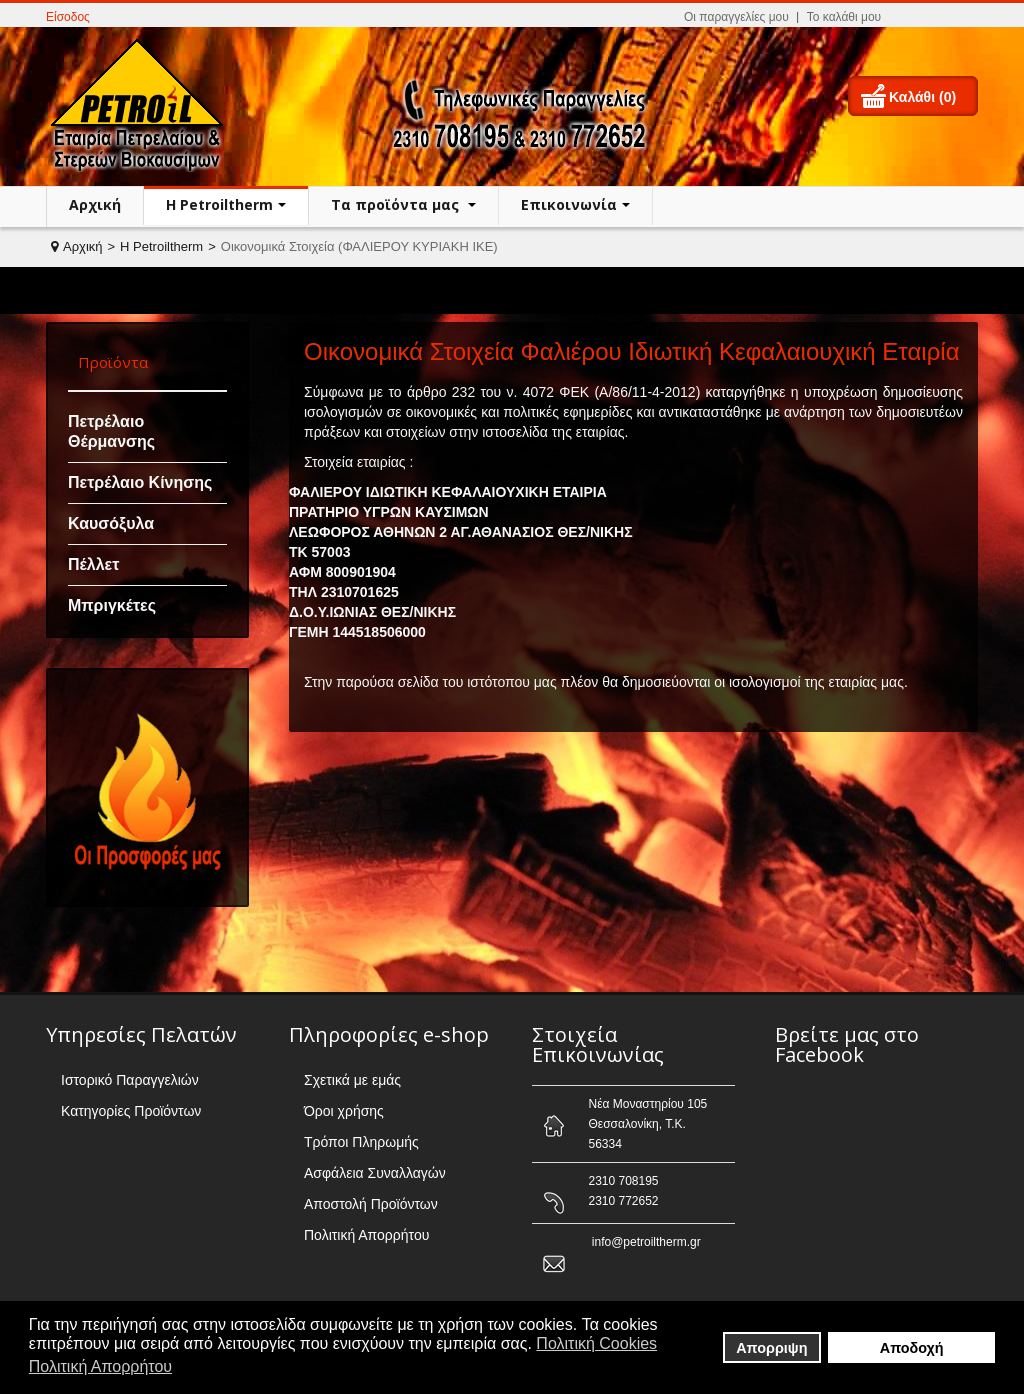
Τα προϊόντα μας (397, 204)
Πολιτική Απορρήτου (366, 1235)
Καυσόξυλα (111, 523)
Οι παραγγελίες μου (736, 17)
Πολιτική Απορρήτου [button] (100, 1366)
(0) (947, 97)
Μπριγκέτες (112, 605)
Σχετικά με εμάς (352, 1080)
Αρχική (95, 204)
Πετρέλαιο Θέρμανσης (111, 431)
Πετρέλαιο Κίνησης (140, 482)
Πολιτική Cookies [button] (596, 1343)
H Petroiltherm (219, 204)
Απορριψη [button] (771, 1348)
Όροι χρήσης (344, 1111)
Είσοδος (68, 17)
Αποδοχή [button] (912, 1348)
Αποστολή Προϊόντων (371, 1204)
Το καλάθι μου (844, 17)
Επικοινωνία (569, 204)
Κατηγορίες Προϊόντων (131, 1111)
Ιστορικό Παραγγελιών (130, 1080)
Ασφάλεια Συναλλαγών (375, 1173)
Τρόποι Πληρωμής (361, 1142)
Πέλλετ (93, 564)
